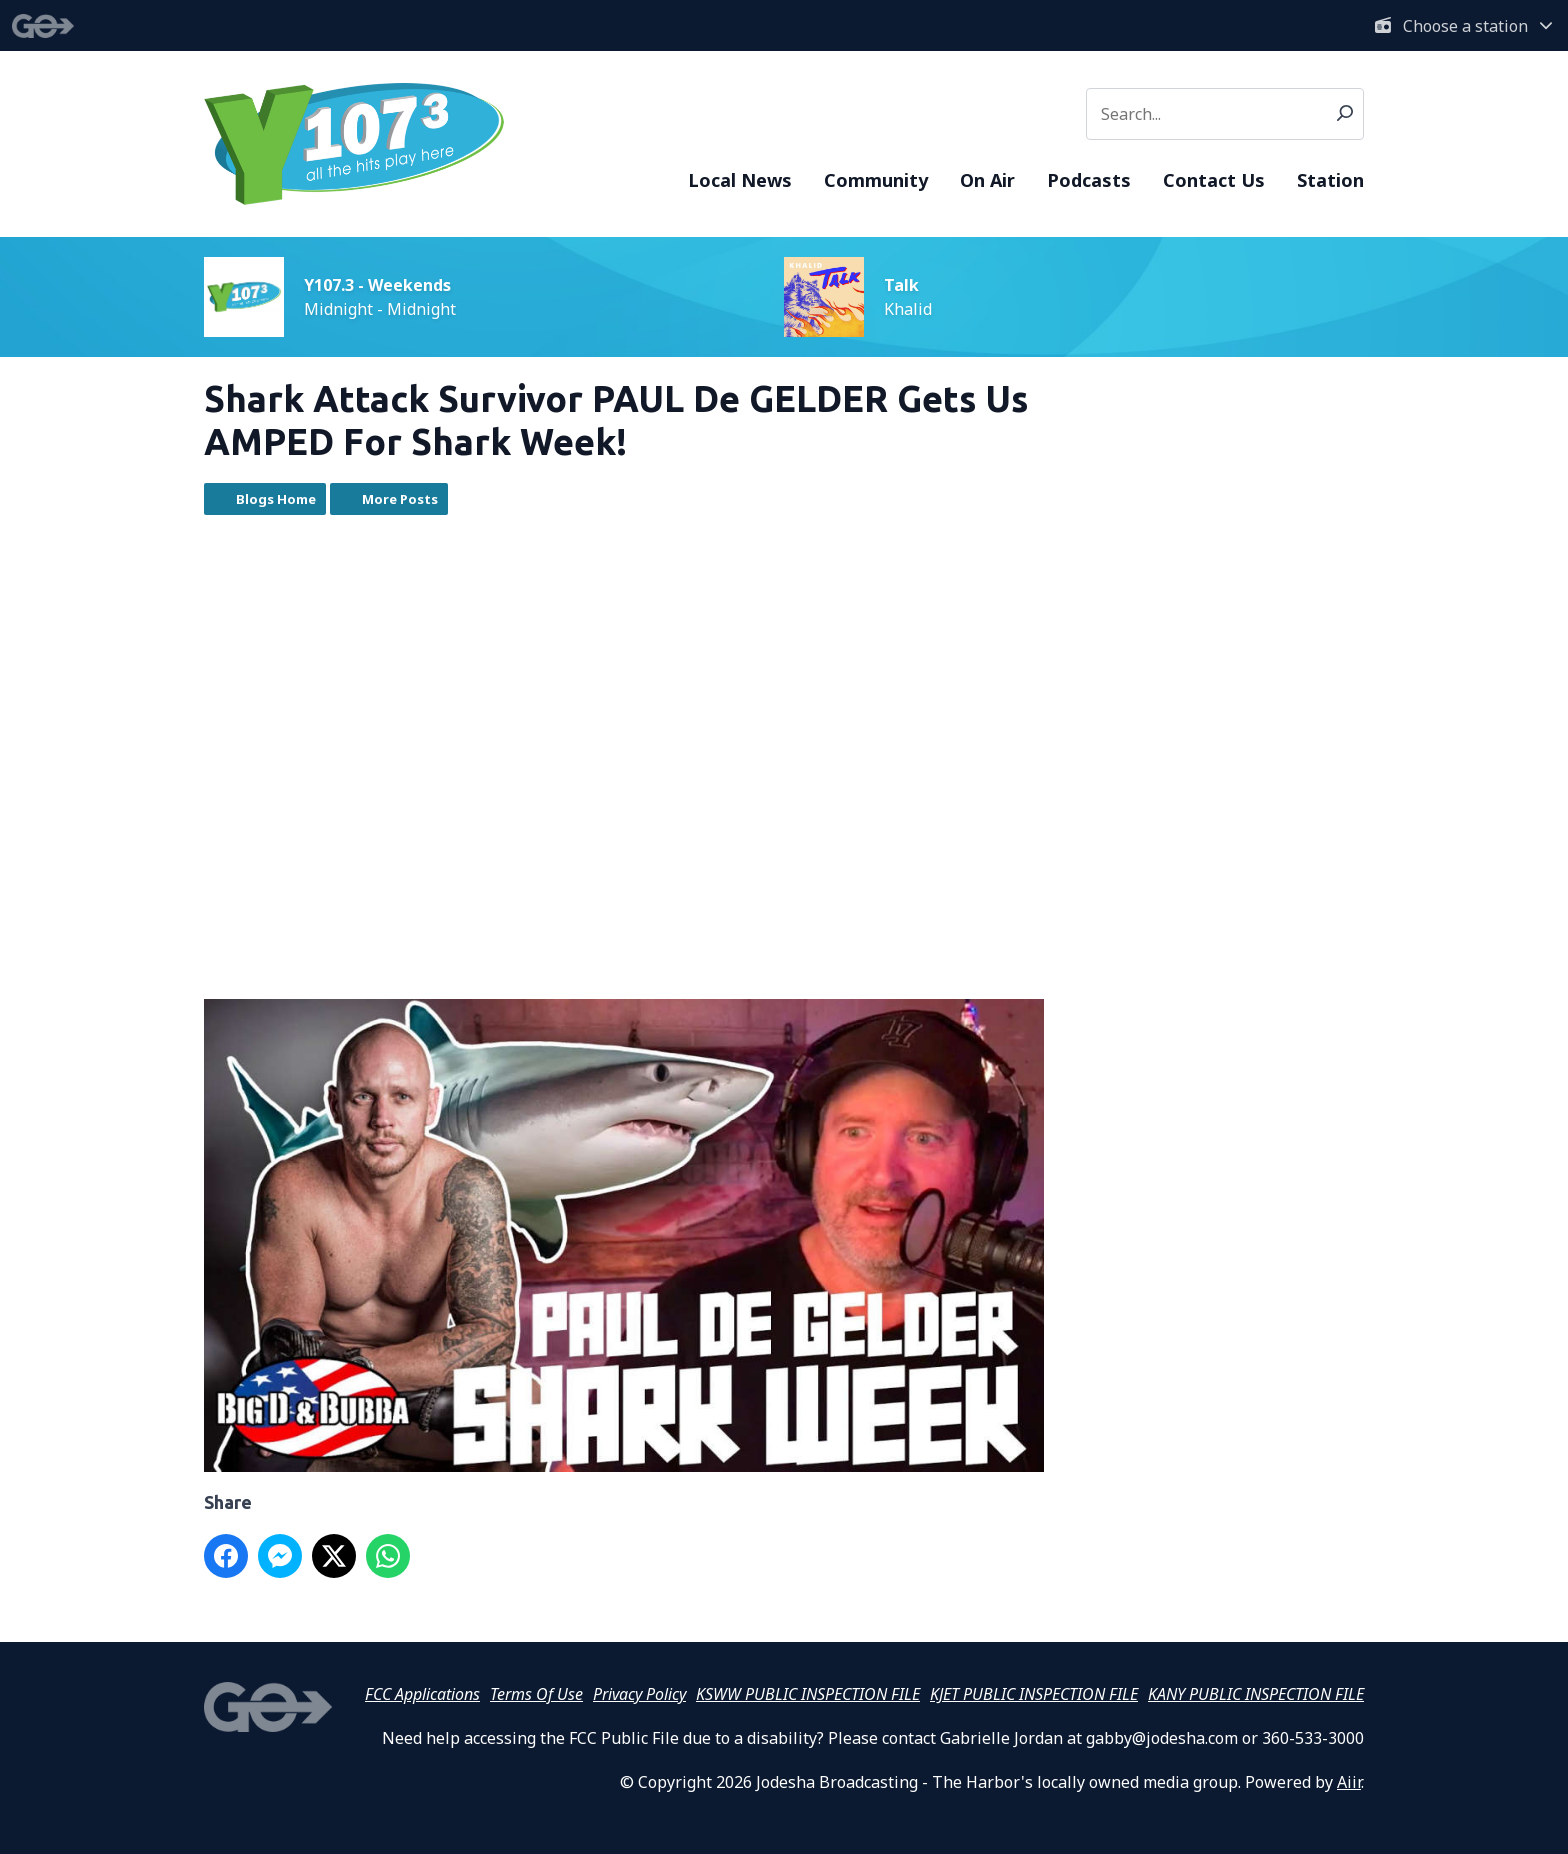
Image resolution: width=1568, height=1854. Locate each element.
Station (1330, 180)
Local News (740, 180)
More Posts (400, 499)
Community (876, 180)
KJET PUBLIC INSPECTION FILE (1034, 1694)
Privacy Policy (639, 1694)
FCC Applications (422, 1694)
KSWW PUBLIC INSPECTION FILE (808, 1694)
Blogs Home (276, 499)
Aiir (1349, 1782)
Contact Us (1214, 180)
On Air (987, 180)
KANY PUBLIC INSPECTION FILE (1256, 1694)
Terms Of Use (536, 1694)
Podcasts (1089, 180)
